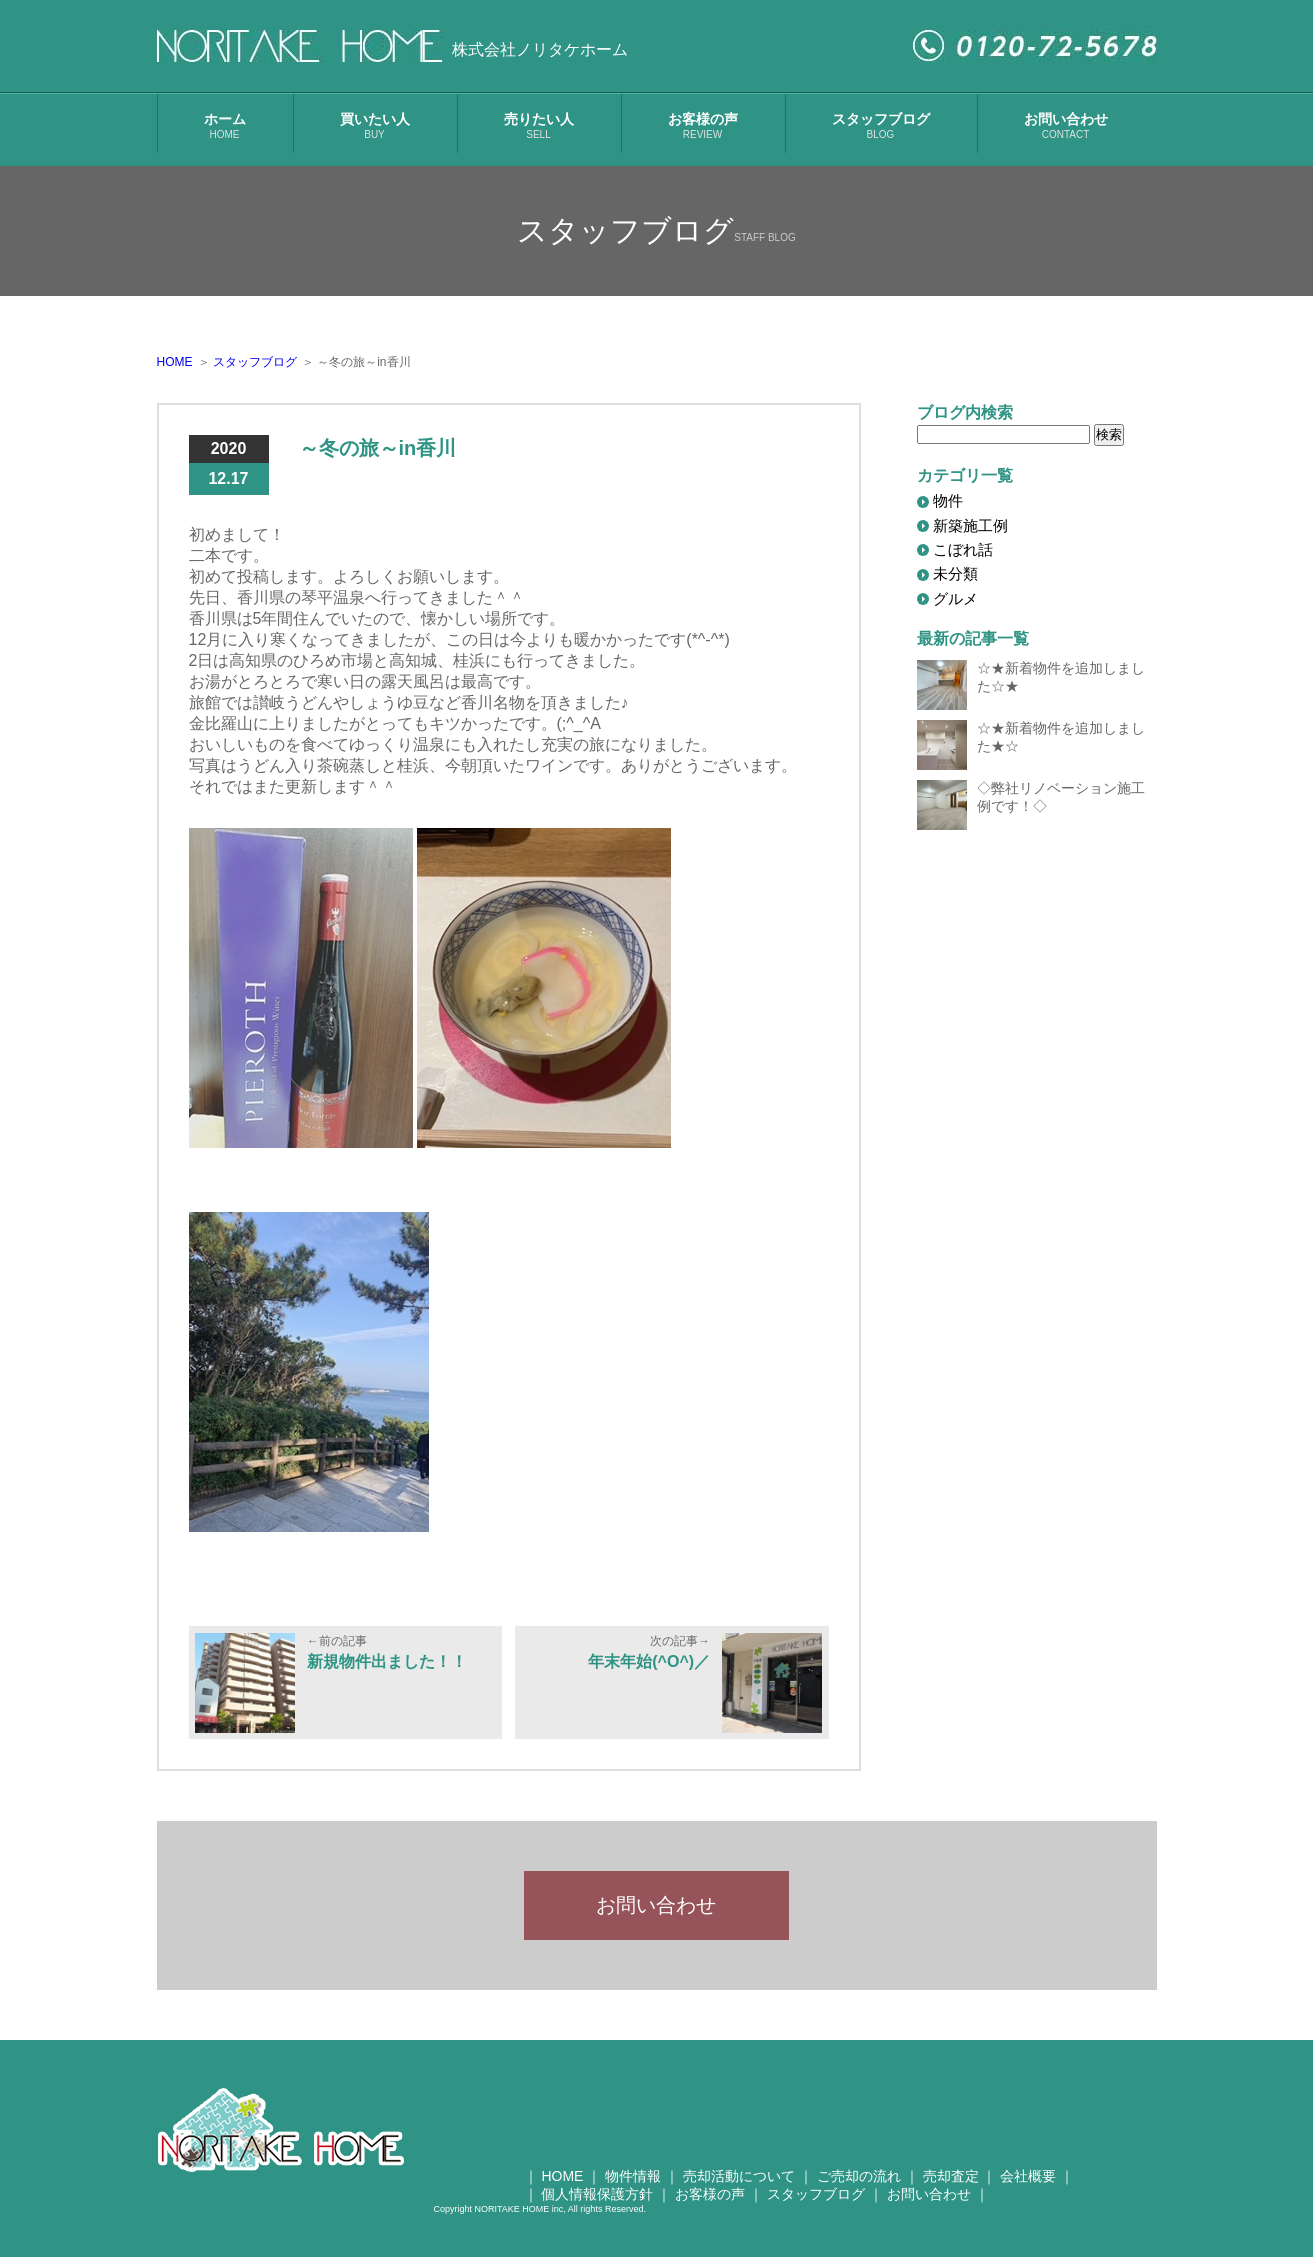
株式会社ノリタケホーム (540, 49)
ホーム (225, 125)
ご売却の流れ (859, 2189)
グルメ (955, 598)
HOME (562, 2189)
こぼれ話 (963, 549)
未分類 (955, 573)
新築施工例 (970, 525)
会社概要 (1028, 2189)
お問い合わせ (1066, 125)
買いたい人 (375, 125)
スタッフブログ (881, 125)
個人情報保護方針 (597, 2207)
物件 (948, 500)
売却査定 (951, 2189)
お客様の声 (703, 125)
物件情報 (633, 2189)
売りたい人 (539, 125)
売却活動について (739, 2189)
